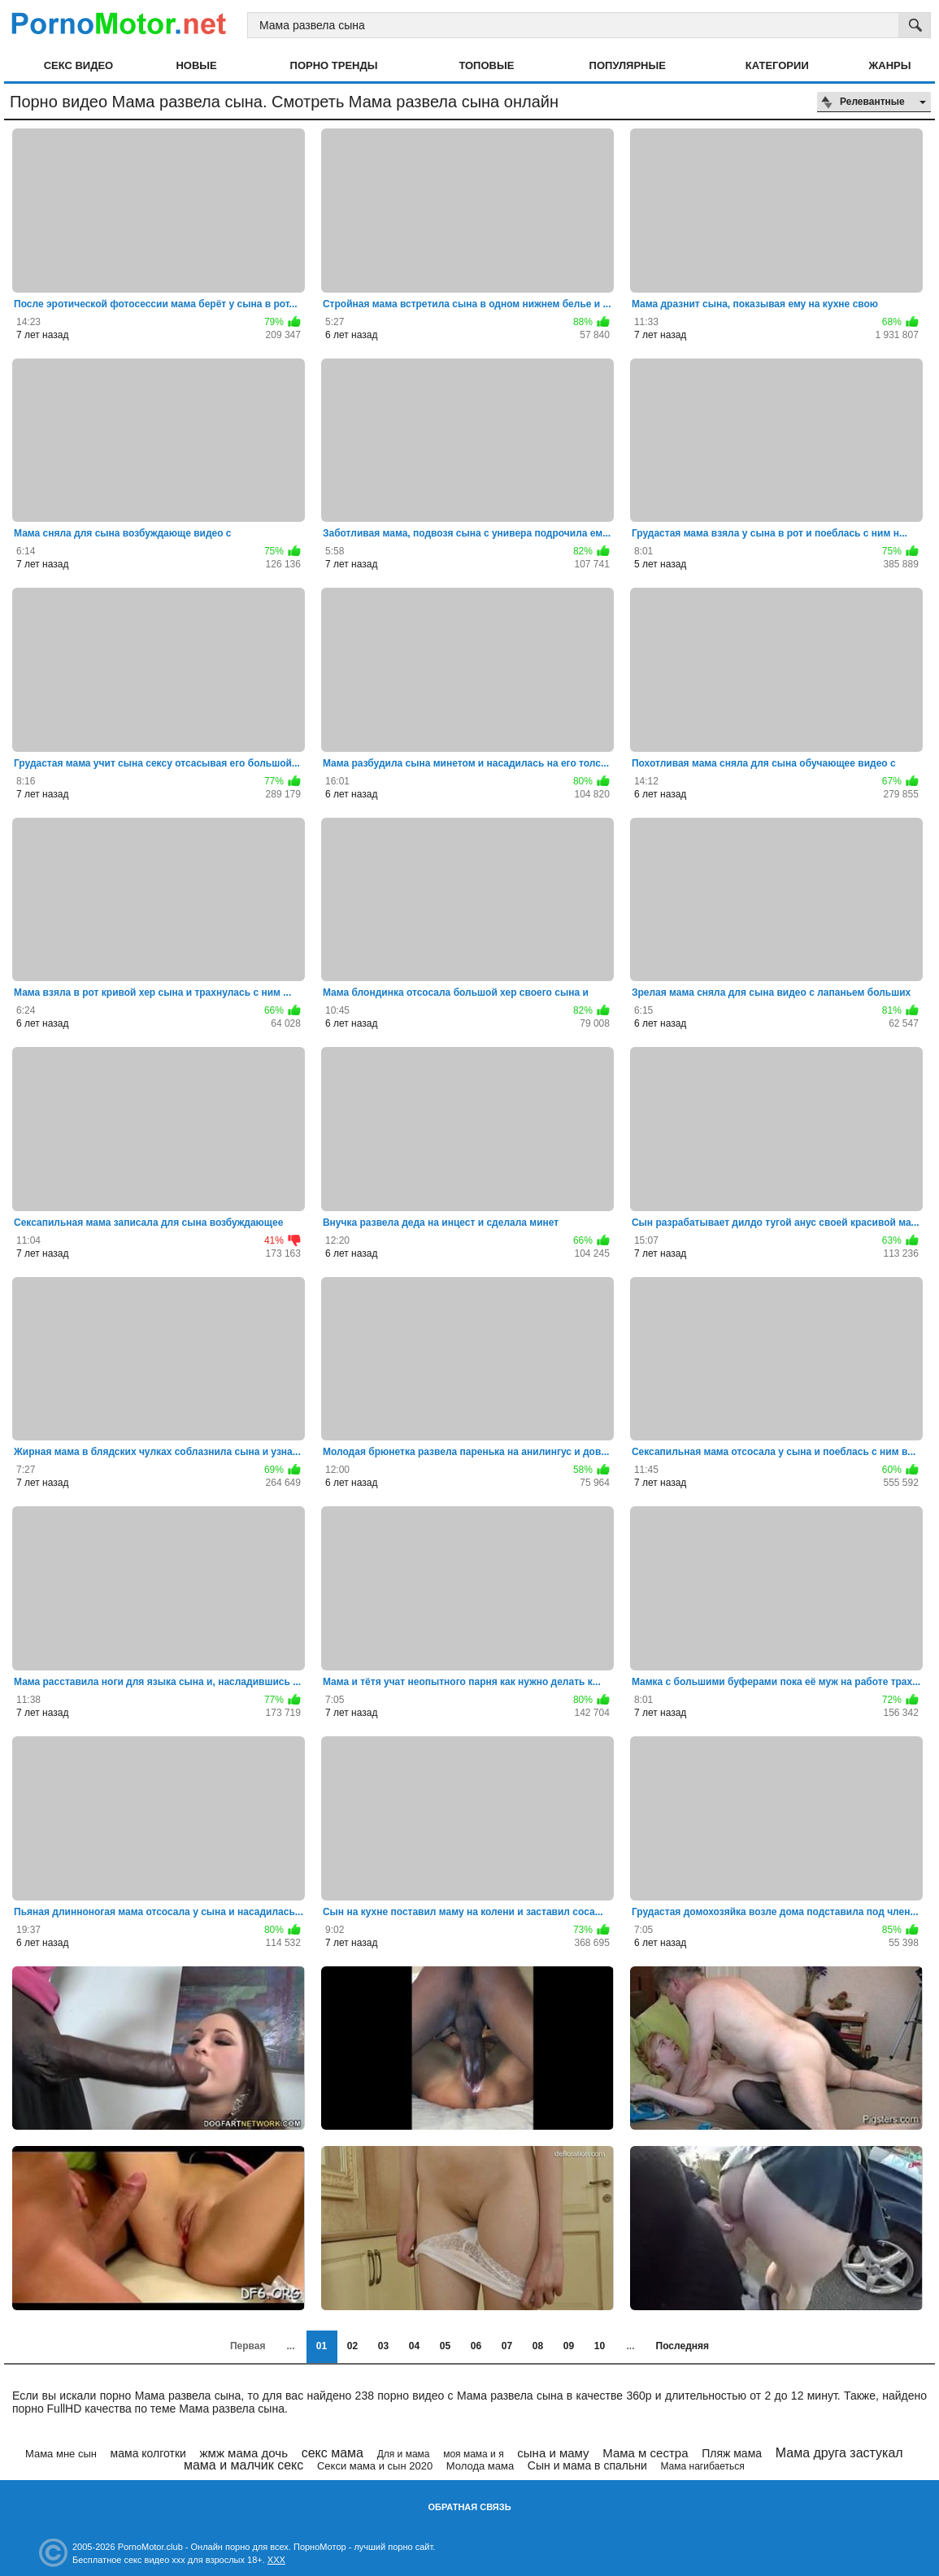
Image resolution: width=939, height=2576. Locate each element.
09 (568, 2346)
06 (476, 2346)
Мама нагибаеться (702, 2466)
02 (352, 2346)
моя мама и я (473, 2454)
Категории (777, 65)
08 (538, 2346)
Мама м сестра (645, 2453)
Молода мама (480, 2466)
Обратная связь (469, 2507)
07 (507, 2346)
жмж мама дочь (244, 2453)
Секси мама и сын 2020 (375, 2466)
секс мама (332, 2453)
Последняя (682, 2346)
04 (414, 2346)
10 (599, 2346)
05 (445, 2346)
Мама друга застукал (839, 2453)
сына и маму (553, 2453)
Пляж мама (732, 2453)
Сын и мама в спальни (587, 2465)
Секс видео (79, 65)
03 (383, 2346)
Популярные (627, 65)
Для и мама (403, 2454)
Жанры (890, 65)
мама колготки (148, 2453)
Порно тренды (334, 65)
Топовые (486, 65)
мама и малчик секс (243, 2465)
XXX (276, 2560)
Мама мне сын (61, 2454)
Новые (196, 65)
